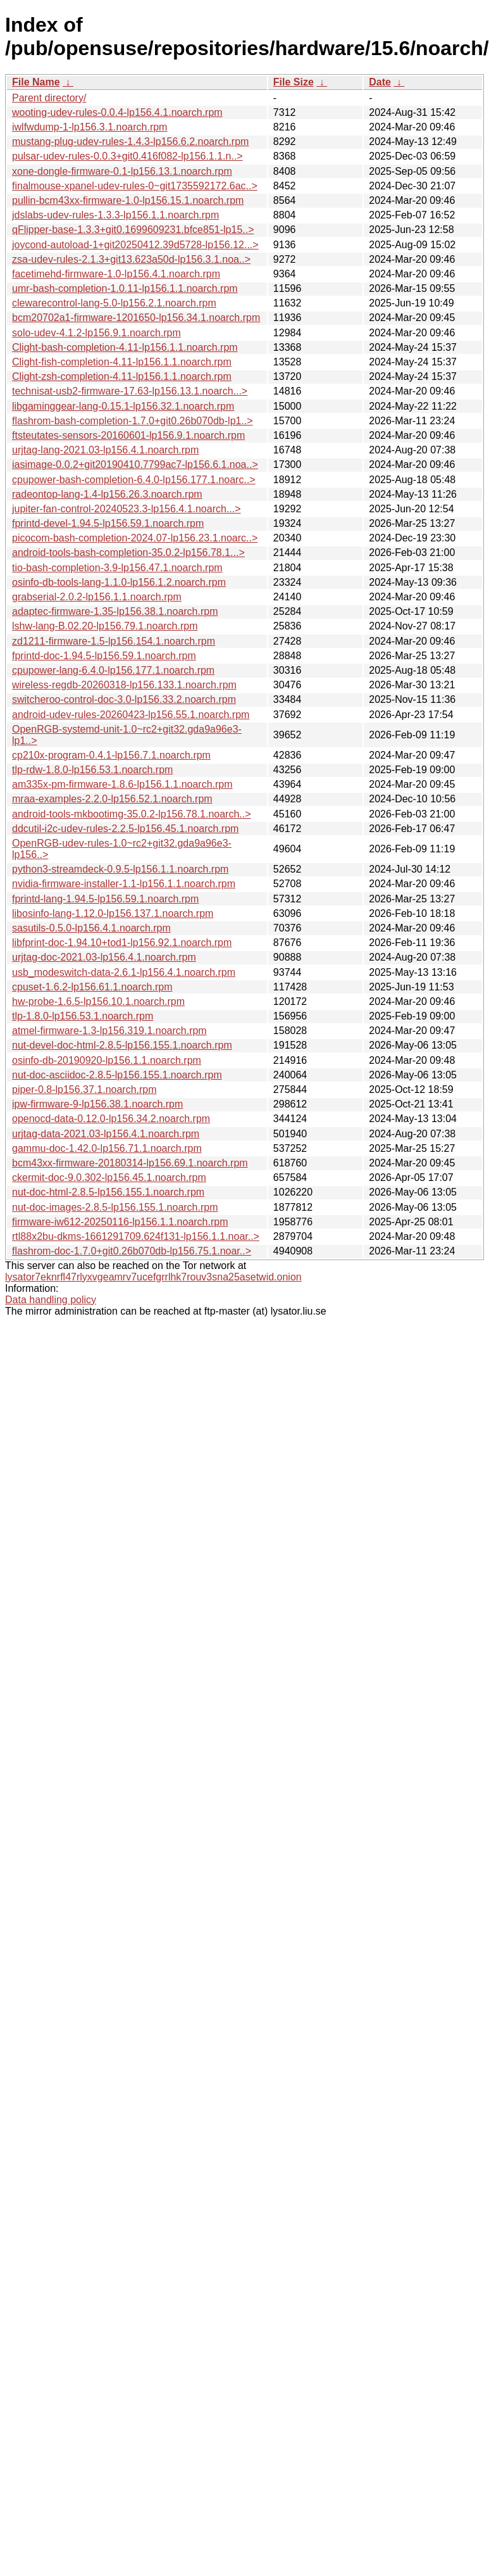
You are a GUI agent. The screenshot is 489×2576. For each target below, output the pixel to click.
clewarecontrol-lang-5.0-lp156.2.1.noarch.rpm (114, 303)
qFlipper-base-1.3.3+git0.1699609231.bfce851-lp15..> (133, 229)
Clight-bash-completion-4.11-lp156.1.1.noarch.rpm (125, 347)
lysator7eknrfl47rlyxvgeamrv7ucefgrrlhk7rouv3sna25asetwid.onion (153, 1277)
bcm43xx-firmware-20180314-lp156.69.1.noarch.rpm (130, 1163)
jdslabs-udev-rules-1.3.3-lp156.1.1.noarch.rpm (115, 215)
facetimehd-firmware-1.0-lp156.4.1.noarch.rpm (116, 273)
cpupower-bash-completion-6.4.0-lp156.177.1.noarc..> (134, 479)
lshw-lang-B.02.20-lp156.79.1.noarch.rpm (105, 626)
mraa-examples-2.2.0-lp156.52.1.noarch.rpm (112, 798)
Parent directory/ (49, 97)
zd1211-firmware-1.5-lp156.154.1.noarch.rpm (113, 641)
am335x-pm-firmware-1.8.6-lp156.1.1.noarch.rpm (122, 784)
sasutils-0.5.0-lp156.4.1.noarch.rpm (91, 928)
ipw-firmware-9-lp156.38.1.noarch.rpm (97, 1104)
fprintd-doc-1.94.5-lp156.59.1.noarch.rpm (104, 655)
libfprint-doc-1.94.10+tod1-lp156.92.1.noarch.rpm (122, 942)
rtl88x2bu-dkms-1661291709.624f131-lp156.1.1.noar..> (135, 1236)
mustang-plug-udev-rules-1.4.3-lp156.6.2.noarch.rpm (130, 141)
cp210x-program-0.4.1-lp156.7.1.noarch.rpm (111, 755)
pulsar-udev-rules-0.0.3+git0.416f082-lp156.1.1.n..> (127, 156)
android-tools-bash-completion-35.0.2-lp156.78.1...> (128, 552)
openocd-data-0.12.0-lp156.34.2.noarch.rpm (111, 1118)
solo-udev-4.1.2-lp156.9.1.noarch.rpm (96, 332)
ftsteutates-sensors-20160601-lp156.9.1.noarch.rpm (128, 435)
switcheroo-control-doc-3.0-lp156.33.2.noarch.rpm (124, 699)
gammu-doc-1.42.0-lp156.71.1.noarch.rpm (107, 1148)
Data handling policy (50, 1299)
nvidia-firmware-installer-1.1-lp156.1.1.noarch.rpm (123, 883)
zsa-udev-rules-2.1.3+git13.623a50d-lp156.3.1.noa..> (131, 259)
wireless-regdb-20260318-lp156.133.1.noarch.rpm (124, 684)
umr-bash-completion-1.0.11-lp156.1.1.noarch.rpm (125, 288)
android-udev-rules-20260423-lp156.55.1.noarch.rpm (130, 714)
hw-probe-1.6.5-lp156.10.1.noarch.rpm (98, 1001)
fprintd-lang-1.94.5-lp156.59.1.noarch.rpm (105, 898)
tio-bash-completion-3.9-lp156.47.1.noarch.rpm (117, 567)
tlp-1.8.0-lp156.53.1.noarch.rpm (82, 1016)
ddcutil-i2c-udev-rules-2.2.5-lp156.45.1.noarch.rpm (125, 828)
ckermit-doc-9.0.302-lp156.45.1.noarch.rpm (109, 1177)
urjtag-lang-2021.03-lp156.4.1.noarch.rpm (105, 450)
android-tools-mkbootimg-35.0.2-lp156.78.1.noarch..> (131, 814)
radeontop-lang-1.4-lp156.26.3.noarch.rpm (107, 494)
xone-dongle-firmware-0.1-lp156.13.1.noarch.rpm (122, 171)
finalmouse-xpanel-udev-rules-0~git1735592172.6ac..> (134, 185)
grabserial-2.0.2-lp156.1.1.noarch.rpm (97, 596)
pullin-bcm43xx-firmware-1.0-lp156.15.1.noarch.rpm (128, 200)
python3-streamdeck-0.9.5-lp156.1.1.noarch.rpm (120, 869)
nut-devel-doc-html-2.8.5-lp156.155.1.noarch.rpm (122, 1045)
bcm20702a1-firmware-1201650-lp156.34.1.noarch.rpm (136, 317)
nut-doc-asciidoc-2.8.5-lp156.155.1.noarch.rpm (117, 1075)
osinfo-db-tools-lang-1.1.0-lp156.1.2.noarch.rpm (119, 582)
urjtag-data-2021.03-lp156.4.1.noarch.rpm (105, 1133)
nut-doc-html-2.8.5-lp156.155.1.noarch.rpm (108, 1192)
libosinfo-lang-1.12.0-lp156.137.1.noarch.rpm (112, 913)
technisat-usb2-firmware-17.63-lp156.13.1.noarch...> (129, 391)
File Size (293, 82)
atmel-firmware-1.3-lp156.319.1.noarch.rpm (109, 1030)
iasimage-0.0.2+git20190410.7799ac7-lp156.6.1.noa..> (135, 464)
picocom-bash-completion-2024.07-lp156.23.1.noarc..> (134, 538)
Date (380, 82)
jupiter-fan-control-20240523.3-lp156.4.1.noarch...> (126, 508)
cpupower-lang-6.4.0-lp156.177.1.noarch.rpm (113, 670)
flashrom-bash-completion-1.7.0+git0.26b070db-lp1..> (132, 420)
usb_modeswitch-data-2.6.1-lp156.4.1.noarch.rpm (123, 972)
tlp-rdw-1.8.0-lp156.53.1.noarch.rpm (92, 769)
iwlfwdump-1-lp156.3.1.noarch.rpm (89, 127)
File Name (36, 82)
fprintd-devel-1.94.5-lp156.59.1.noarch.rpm (108, 523)
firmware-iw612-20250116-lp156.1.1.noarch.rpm (120, 1221)
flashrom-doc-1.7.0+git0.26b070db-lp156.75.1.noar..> (131, 1251)
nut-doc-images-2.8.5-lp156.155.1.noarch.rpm (115, 1207)
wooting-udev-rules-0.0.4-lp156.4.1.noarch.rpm (117, 112)
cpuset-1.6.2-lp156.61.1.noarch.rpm (92, 987)
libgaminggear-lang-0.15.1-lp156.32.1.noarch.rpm (123, 406)
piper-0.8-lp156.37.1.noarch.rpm (84, 1089)
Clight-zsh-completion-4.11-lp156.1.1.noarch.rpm (122, 376)
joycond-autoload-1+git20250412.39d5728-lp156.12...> (135, 244)
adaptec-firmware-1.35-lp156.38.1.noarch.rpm (115, 611)
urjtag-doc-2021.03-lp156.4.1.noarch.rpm (104, 957)
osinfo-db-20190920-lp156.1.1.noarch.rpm (106, 1060)
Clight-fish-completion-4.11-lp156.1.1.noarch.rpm (122, 362)
